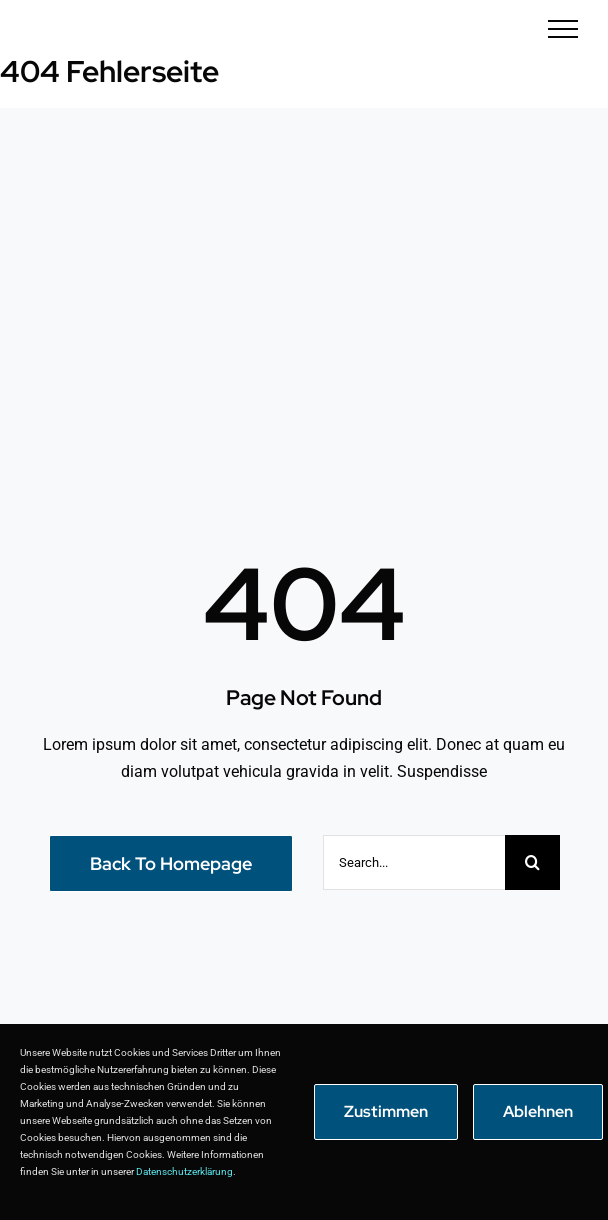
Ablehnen (538, 1111)
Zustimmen (386, 1111)
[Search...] (414, 862)
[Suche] (532, 862)
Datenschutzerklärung (184, 1171)
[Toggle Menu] (563, 29)
